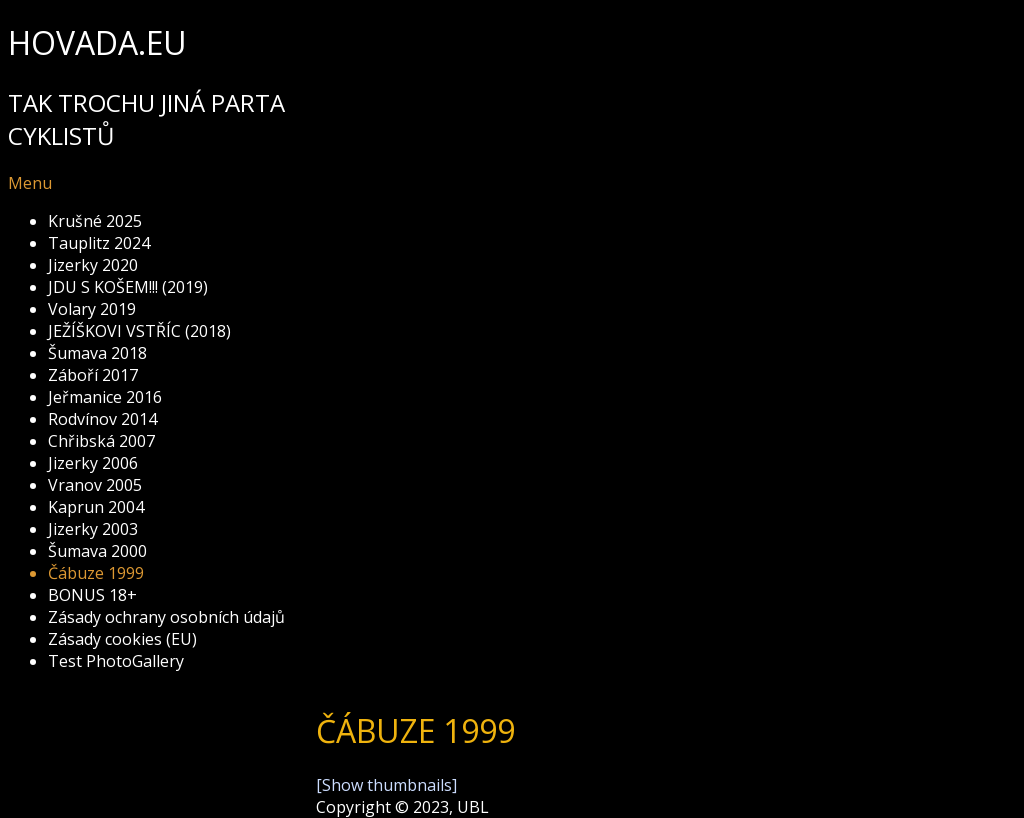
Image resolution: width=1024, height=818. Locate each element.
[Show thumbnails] (386, 785)
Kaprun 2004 (96, 507)
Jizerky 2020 (93, 265)
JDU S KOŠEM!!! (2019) (128, 287)
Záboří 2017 (93, 375)
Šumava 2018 (97, 353)
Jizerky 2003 (93, 529)
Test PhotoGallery (116, 661)
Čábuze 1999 (96, 573)
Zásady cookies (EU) (122, 639)
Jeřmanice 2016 (105, 397)
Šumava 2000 (97, 551)
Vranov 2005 (95, 485)
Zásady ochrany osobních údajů (166, 617)
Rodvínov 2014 (102, 419)
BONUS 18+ (92, 595)
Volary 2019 (92, 309)
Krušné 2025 (95, 221)
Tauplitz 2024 (99, 243)
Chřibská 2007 (101, 441)
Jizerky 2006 (93, 463)
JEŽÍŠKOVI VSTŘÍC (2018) (139, 331)
